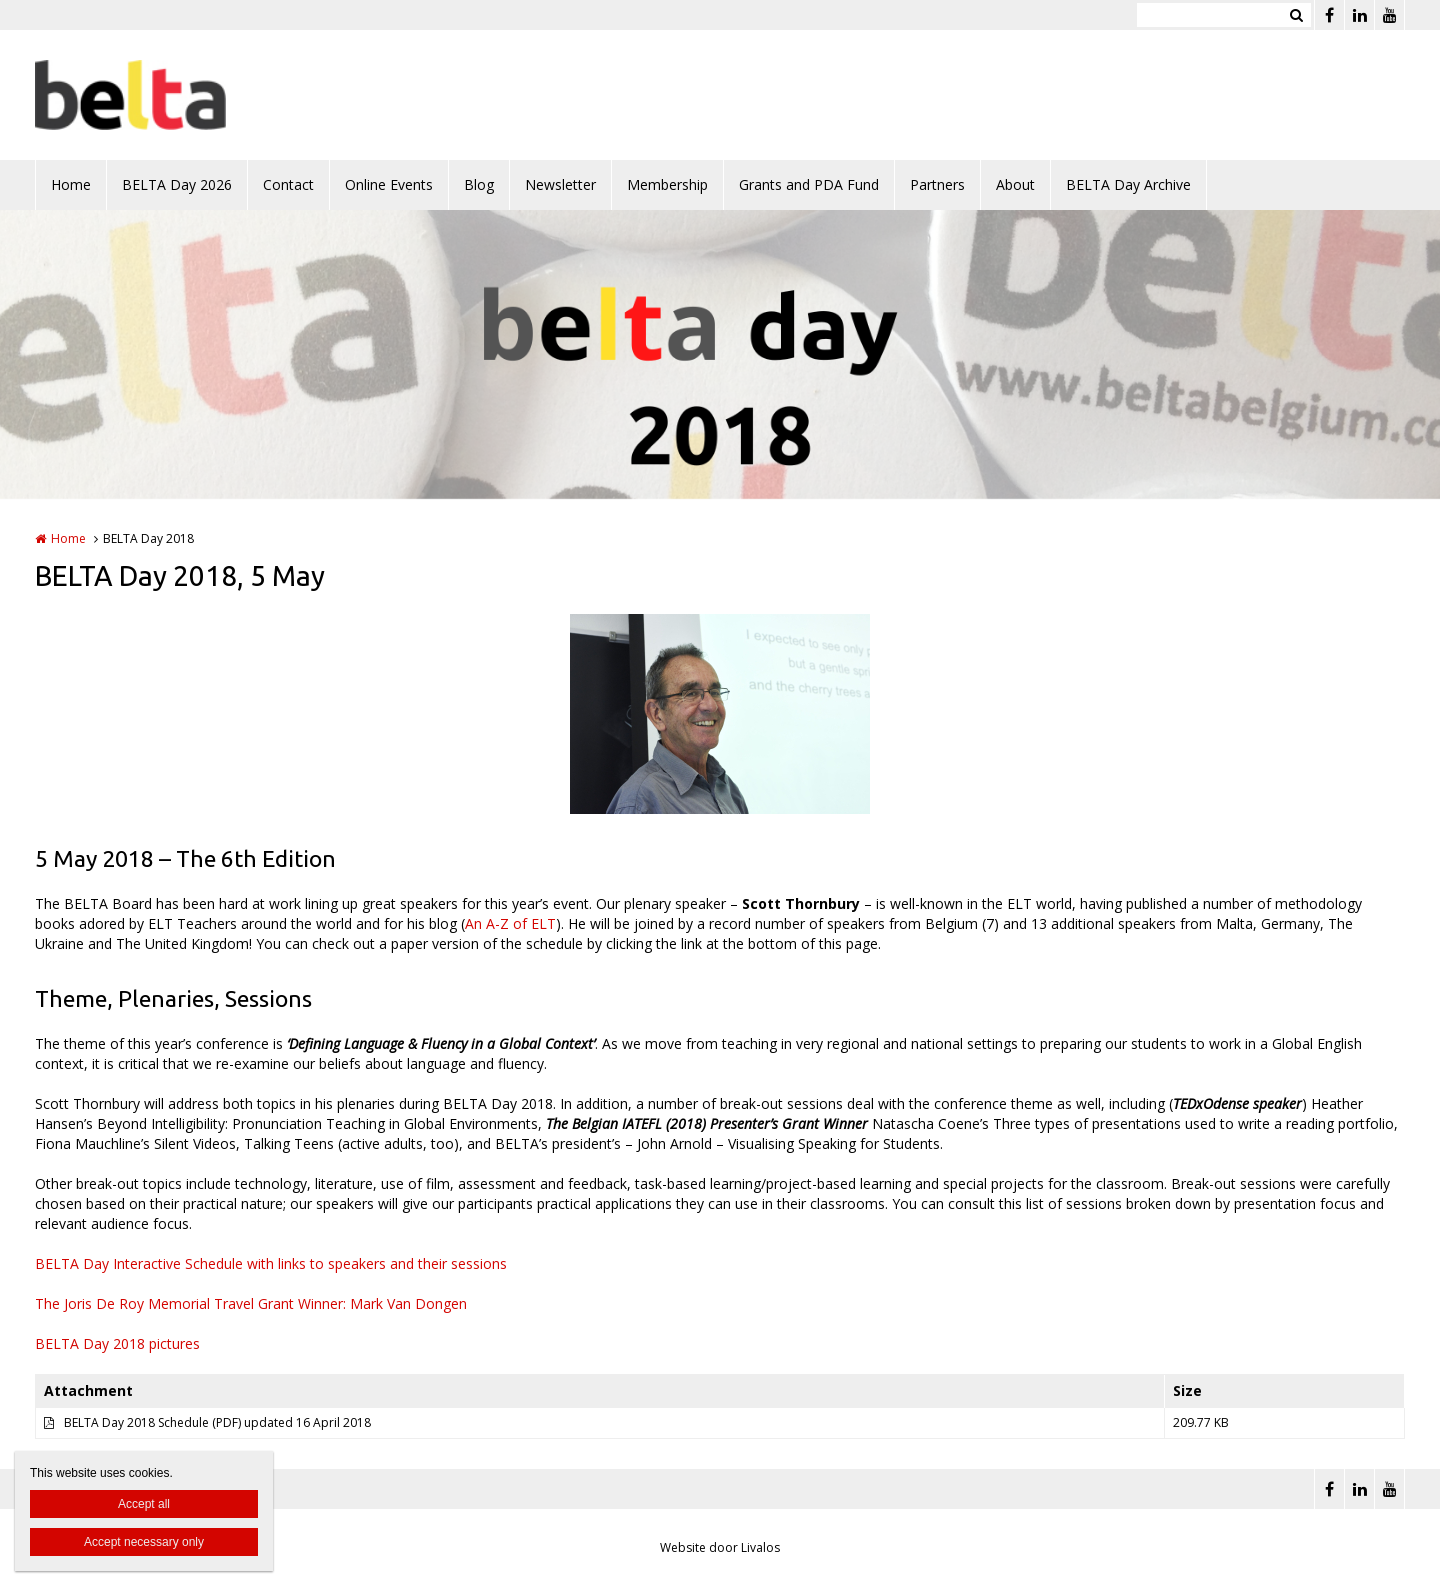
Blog (479, 184)
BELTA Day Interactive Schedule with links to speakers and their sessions (271, 1263)
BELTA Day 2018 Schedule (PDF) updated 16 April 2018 (217, 1422)
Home (71, 184)
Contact (288, 184)
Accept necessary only (144, 1542)
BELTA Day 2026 (177, 184)
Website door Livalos (720, 1547)
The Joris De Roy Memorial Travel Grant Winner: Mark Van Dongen (251, 1303)
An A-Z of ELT (510, 923)
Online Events (389, 184)
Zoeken (1296, 15)
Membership (667, 184)
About (1015, 184)
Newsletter (560, 184)
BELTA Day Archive (1128, 184)
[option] (720, 714)
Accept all (144, 1504)
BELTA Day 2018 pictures (117, 1343)
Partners (937, 184)
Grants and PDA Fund (809, 184)
